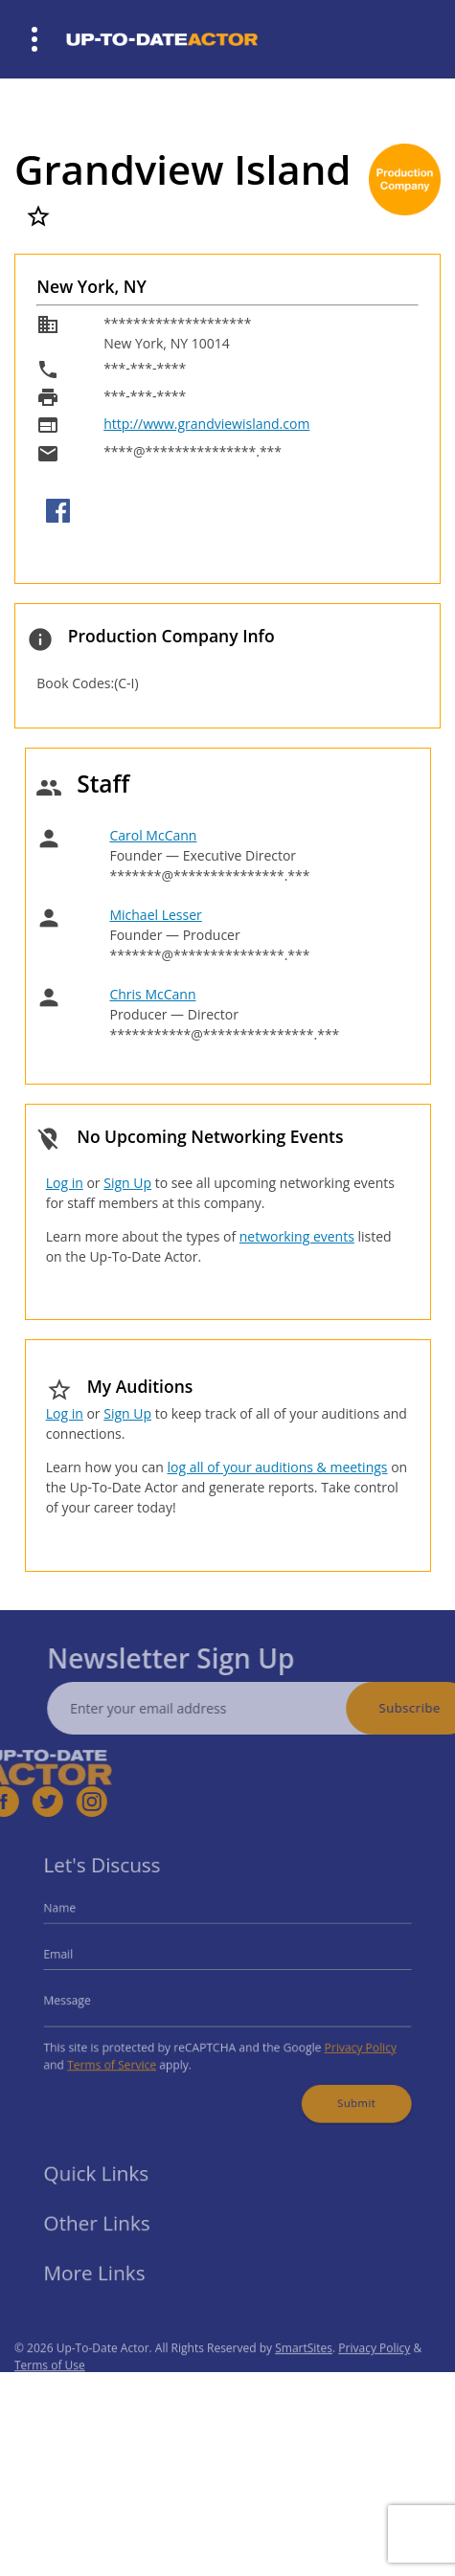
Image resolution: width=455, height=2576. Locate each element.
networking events (296, 1236)
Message (82, 1999)
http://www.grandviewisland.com (206, 423)
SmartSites (303, 2369)
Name (75, 1916)
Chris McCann (152, 994)
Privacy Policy (347, 2041)
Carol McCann (152, 835)
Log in (64, 1183)
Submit (344, 2091)
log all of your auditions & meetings (277, 1467)
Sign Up (127, 1183)
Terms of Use (49, 2386)
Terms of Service (123, 2057)
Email (74, 1957)
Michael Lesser (155, 915)
